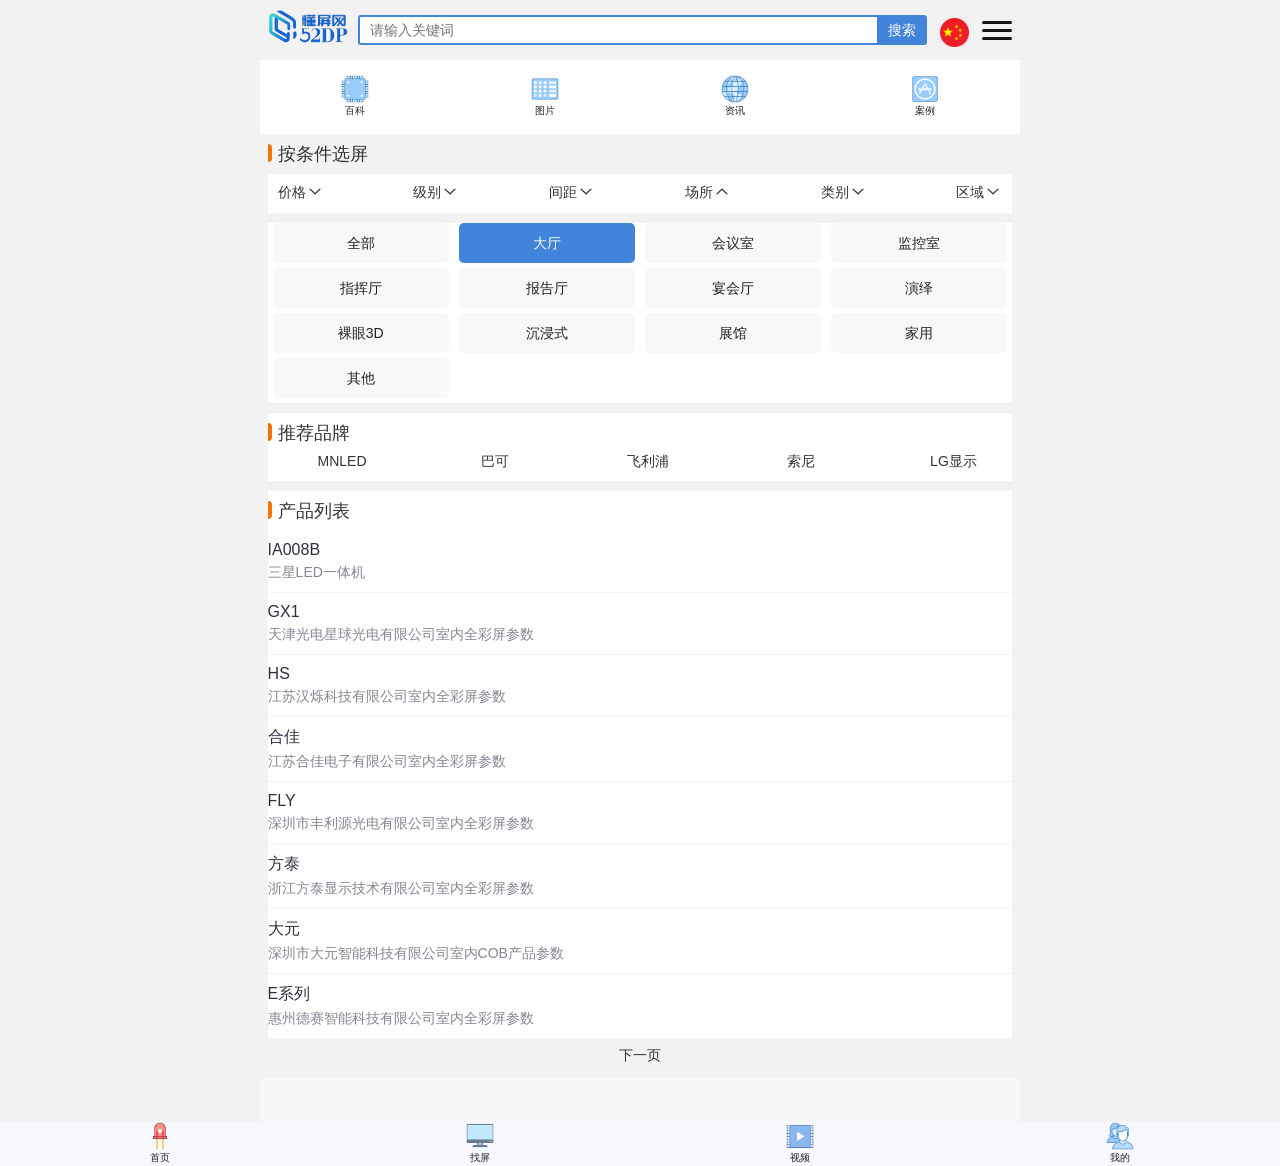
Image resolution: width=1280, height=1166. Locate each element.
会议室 (733, 243)
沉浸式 (547, 333)
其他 (361, 378)
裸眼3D (361, 333)
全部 (361, 243)
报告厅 (547, 288)
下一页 (640, 1055)
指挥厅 (361, 288)
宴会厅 (733, 288)
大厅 (547, 243)
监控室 (919, 243)
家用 (919, 333)
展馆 (733, 333)
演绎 (919, 288)
